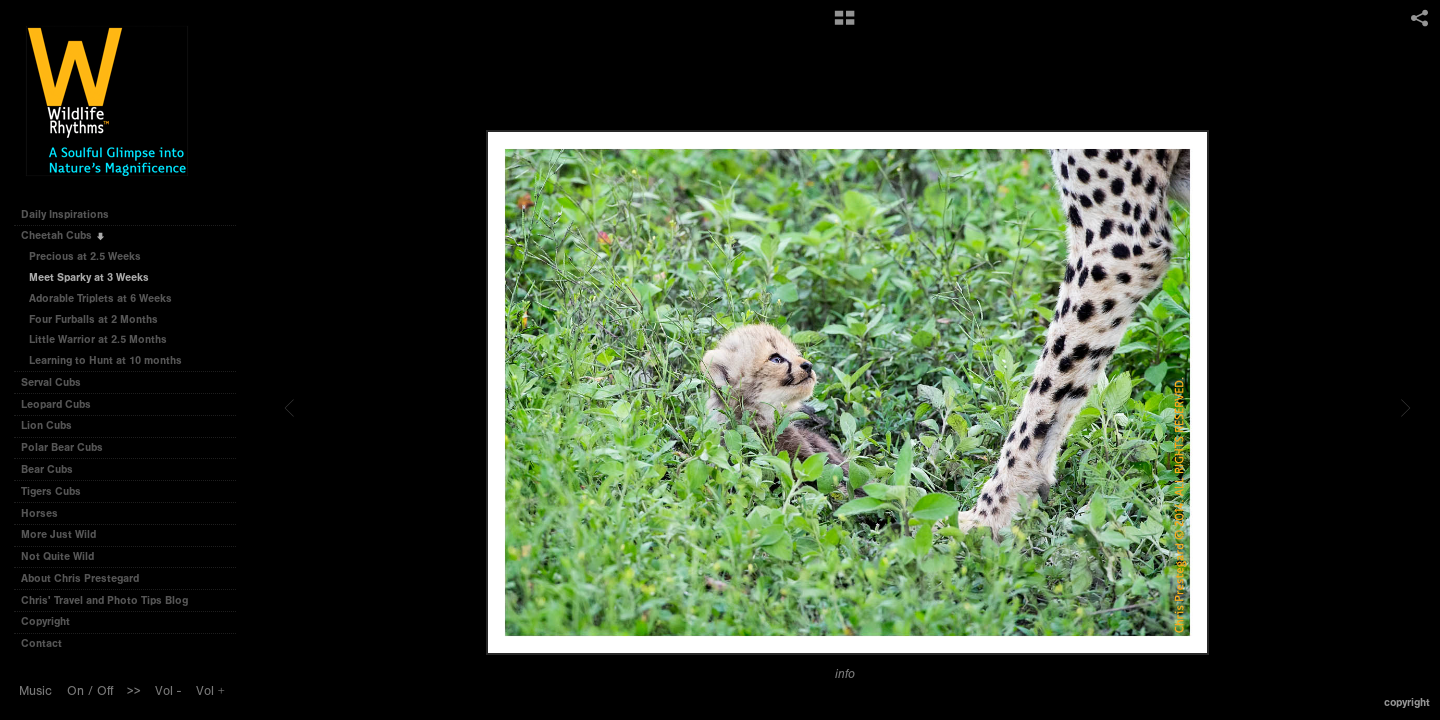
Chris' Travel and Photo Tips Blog (104, 600)
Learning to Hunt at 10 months (105, 360)
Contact (41, 643)
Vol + (210, 691)
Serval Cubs (58, 382)
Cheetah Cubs (63, 235)
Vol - (168, 691)
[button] (844, 25)
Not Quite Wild (64, 556)
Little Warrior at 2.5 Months (98, 339)
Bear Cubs (54, 469)
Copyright (45, 621)
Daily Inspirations (65, 214)
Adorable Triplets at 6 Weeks (100, 298)
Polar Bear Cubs (69, 447)
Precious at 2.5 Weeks (85, 256)
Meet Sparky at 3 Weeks (89, 277)
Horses (46, 513)
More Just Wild (65, 534)
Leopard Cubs (63, 404)
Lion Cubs (53, 425)
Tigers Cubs (58, 491)
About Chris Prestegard (80, 578)
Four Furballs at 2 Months (93, 319)
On (75, 691)
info (845, 673)
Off (105, 691)
